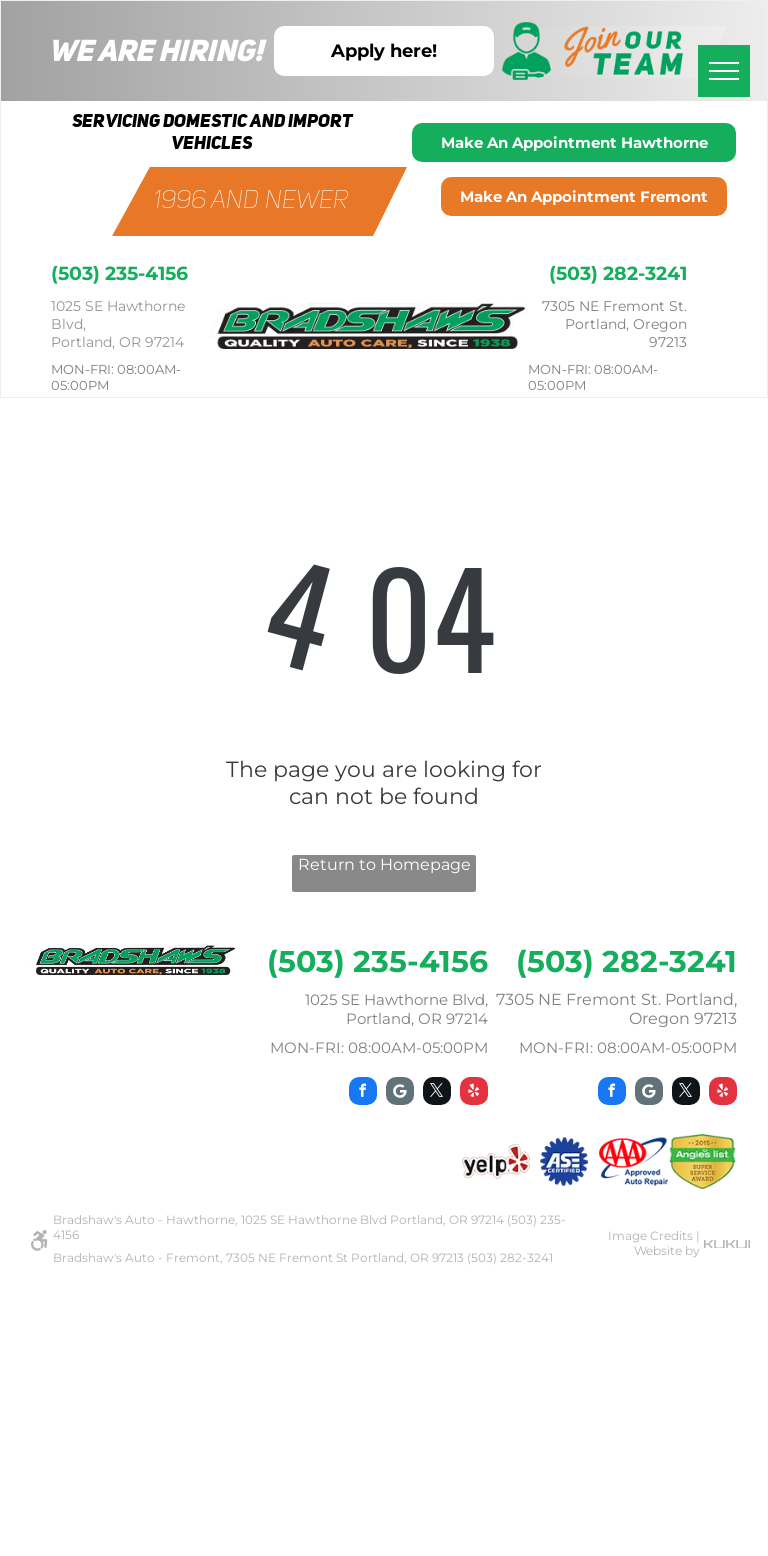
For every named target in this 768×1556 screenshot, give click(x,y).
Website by (667, 1250)
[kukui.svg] (727, 1242)
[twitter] (437, 1093)
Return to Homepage (384, 864)
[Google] (400, 1093)
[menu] (724, 71)
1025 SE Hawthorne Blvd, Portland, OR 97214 (396, 1009)
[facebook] (363, 1093)
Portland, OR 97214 (117, 342)
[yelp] (474, 1093)
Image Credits (650, 1235)
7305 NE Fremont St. (614, 306)
